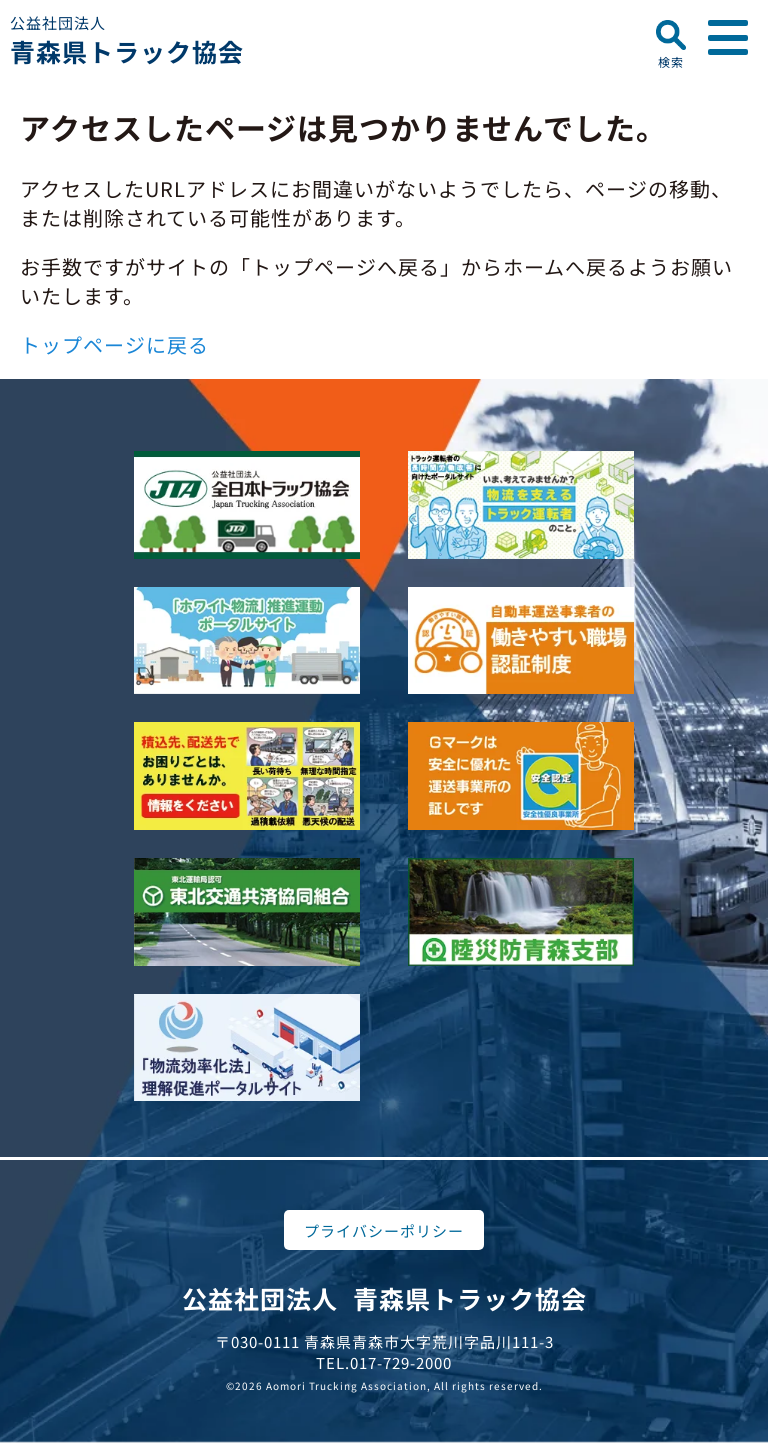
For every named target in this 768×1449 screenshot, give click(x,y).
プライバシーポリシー (384, 1230)
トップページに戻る (114, 344)
